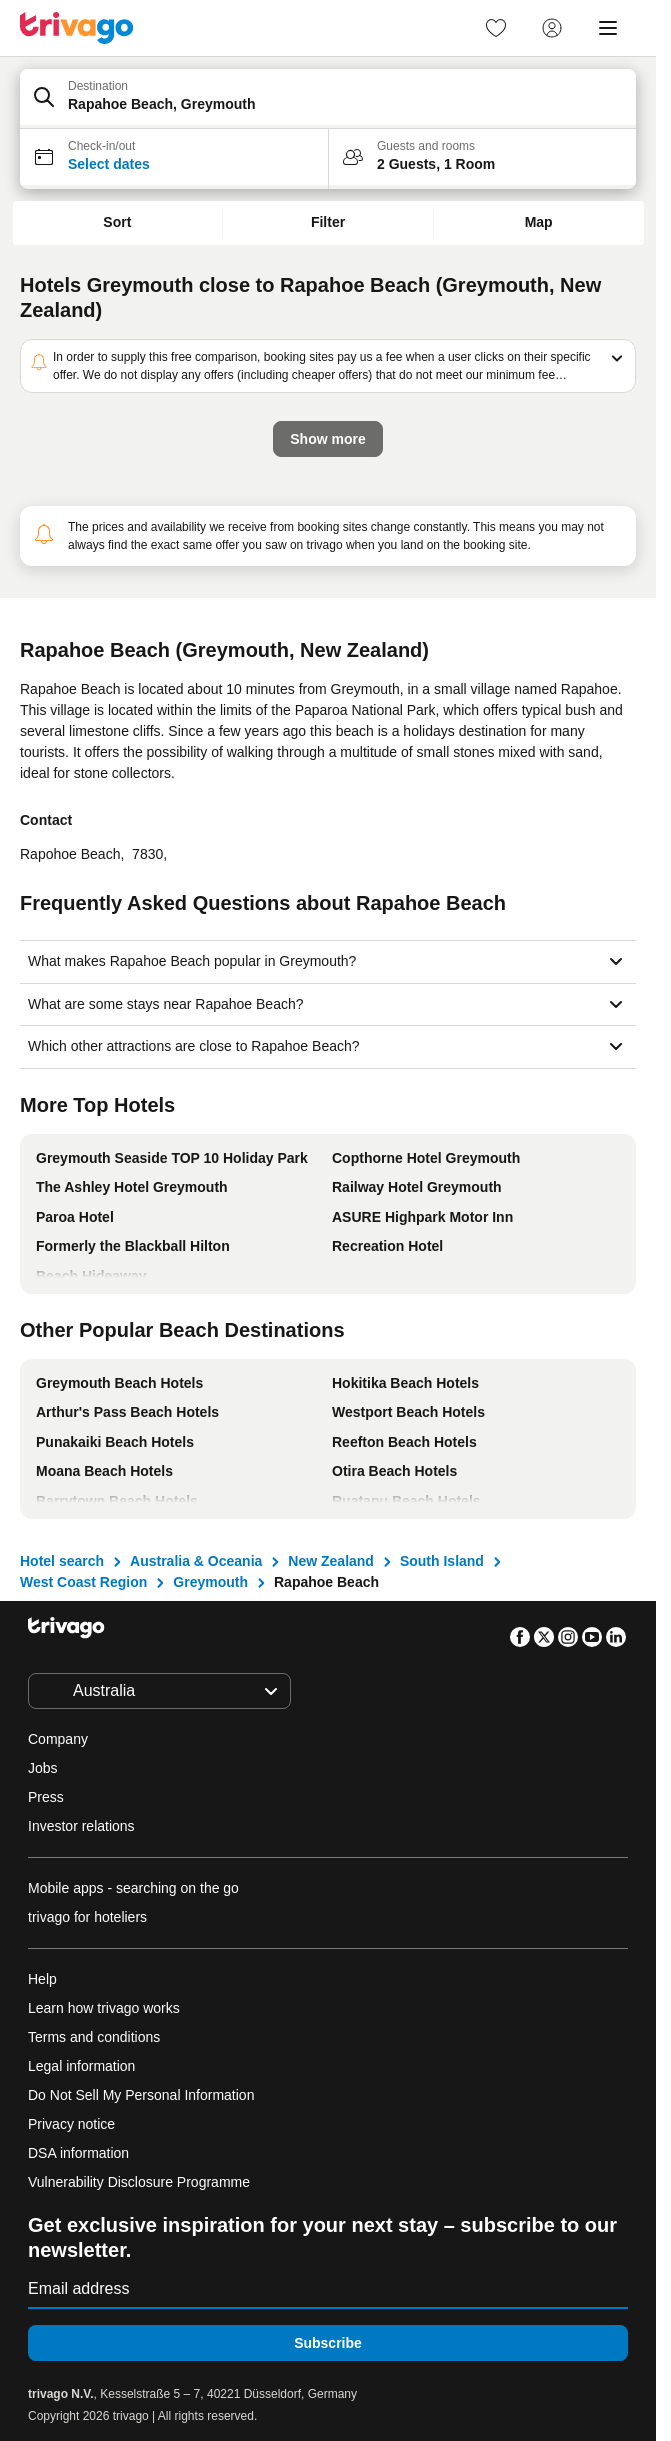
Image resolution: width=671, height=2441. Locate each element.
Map (539, 222)
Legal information (81, 2066)
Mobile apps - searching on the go (133, 1888)
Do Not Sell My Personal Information (143, 2095)
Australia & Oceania (196, 1561)
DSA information (78, 2153)
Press (46, 1797)
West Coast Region (83, 1582)
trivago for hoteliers (87, 1917)
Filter (328, 222)
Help (42, 1979)
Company (58, 1739)
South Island (442, 1561)
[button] (328, 99)
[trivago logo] (77, 28)
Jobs (43, 1768)
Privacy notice (71, 2124)
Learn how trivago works (104, 2008)
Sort (117, 222)
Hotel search (62, 1561)
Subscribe (328, 2343)
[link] (496, 28)
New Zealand (331, 1561)
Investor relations (81, 1826)
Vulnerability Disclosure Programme (139, 2182)
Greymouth (210, 1582)
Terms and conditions (94, 2037)
